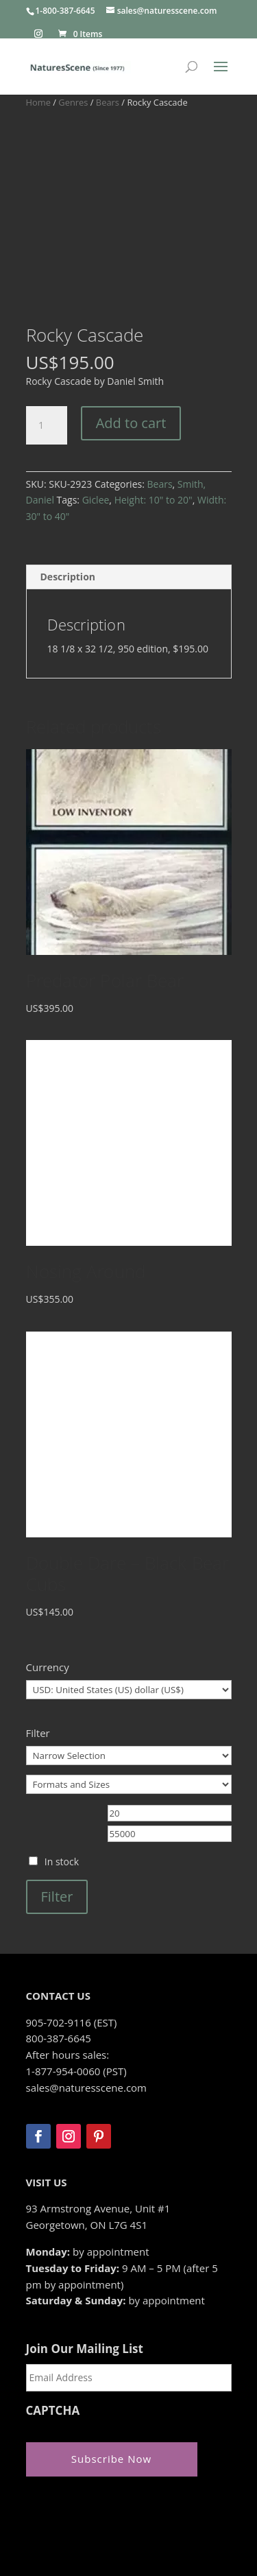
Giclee (96, 405)
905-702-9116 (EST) (71, 1928)
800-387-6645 (58, 1944)
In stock (62, 1767)
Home (38, 102)
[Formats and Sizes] (129, 1690)
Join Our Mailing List (84, 2254)
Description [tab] (68, 482)
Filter (57, 1802)
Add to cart (131, 329)
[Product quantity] (46, 331)
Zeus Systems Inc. (116, 2515)
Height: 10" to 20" (153, 405)
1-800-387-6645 (65, 10)
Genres (73, 102)
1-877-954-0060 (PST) (76, 1977)
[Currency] (129, 1595)
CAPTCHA (53, 2316)
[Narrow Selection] (129, 1661)
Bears (107, 102)
